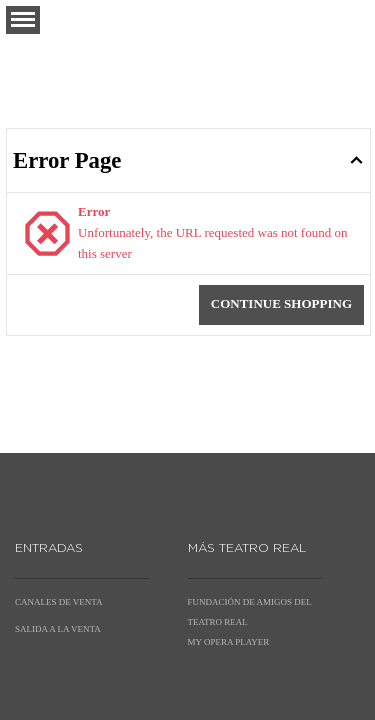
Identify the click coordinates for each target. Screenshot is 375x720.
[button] (23, 20)
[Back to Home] (188, 47)
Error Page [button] (67, 160)
